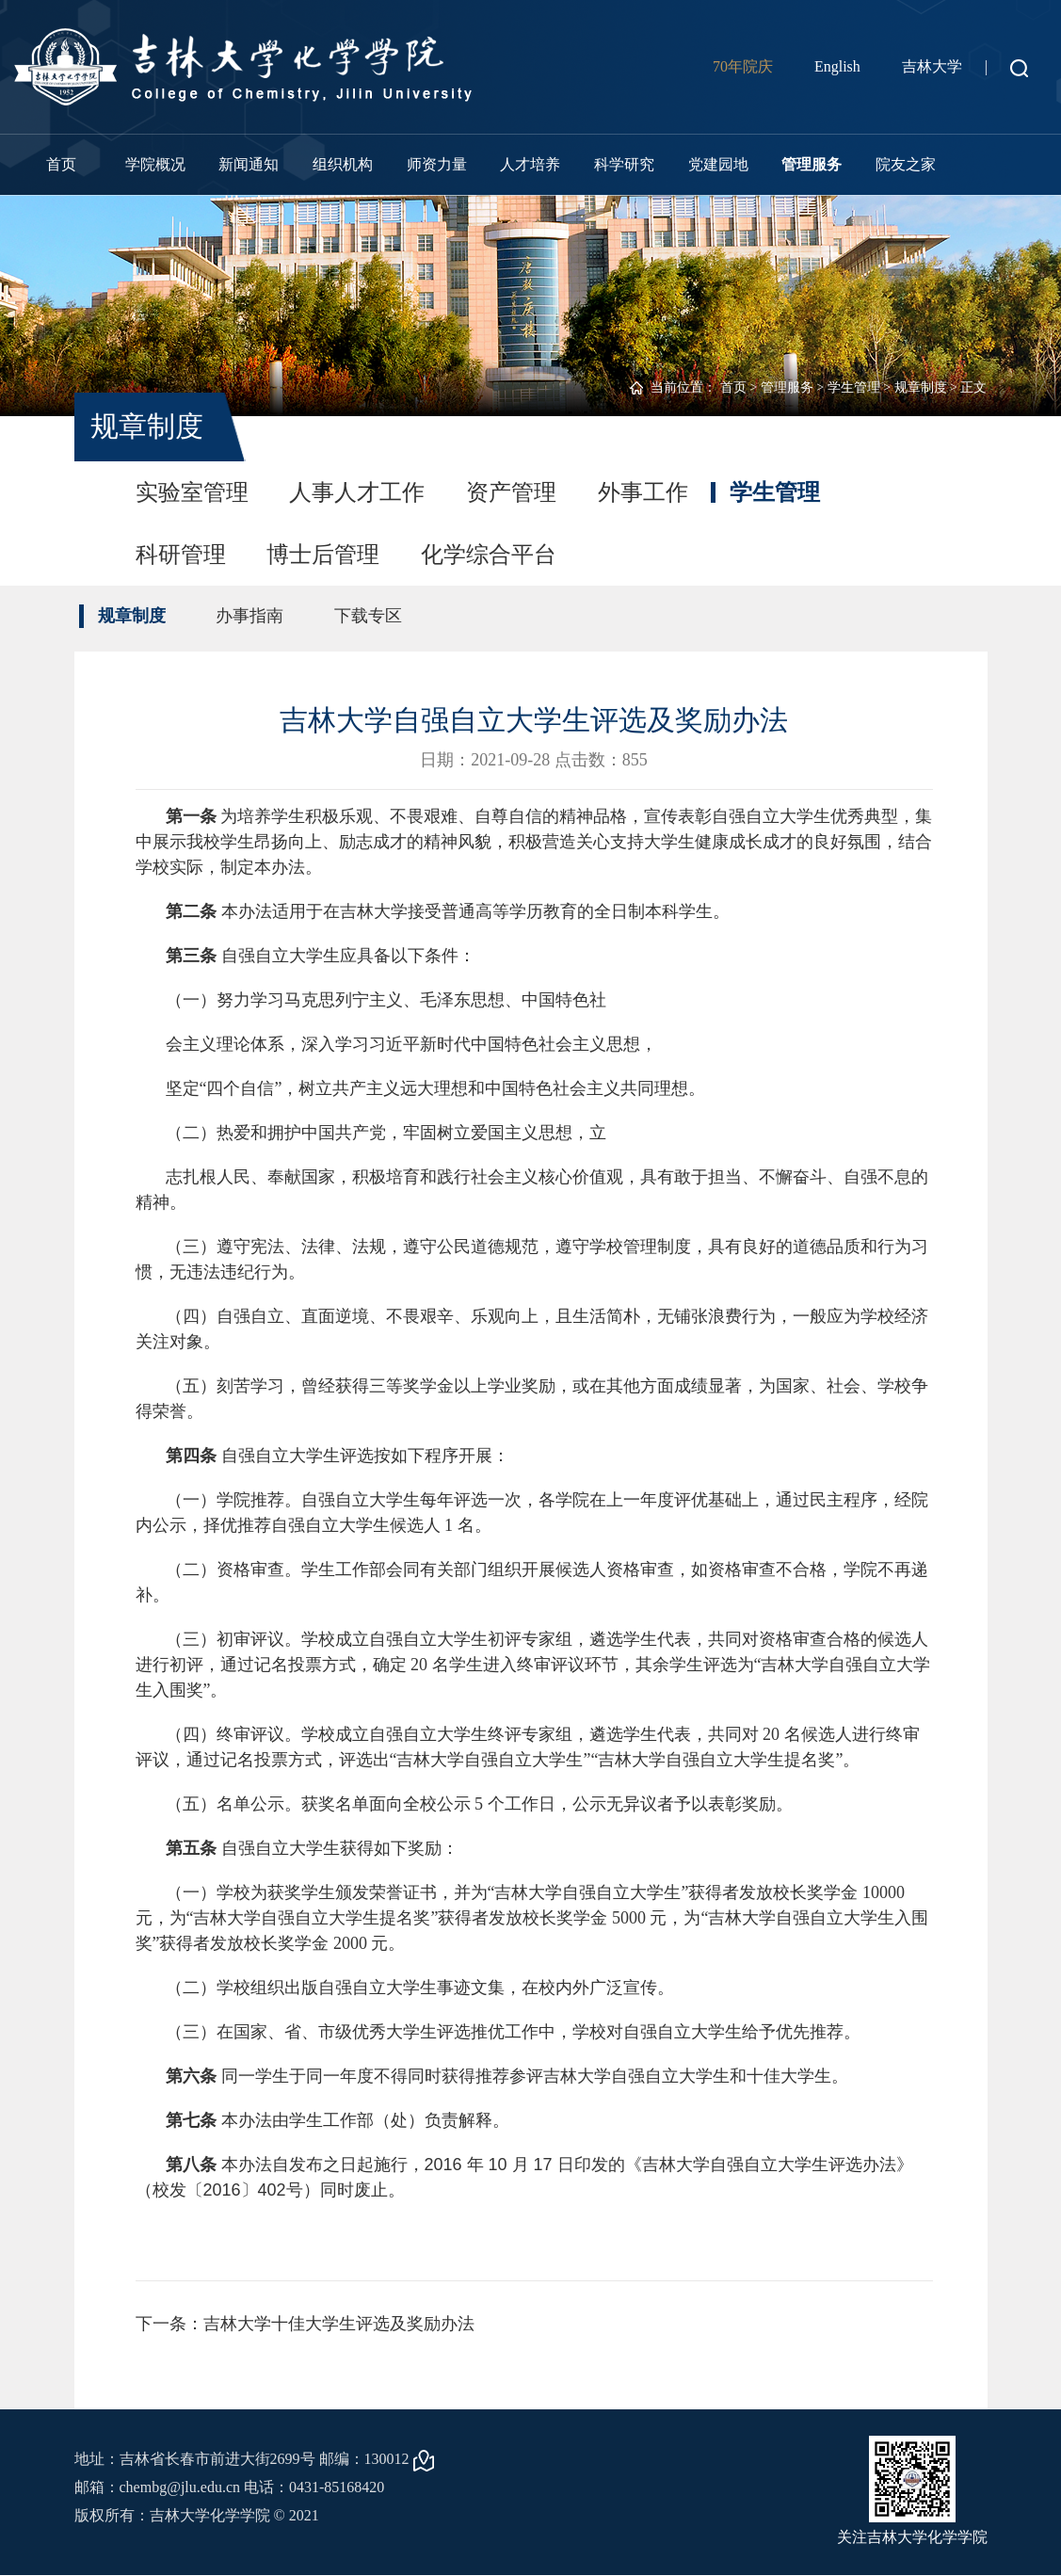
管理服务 (811, 164)
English (837, 66)
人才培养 (530, 164)
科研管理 (181, 554)
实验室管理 (192, 492)
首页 (61, 164)
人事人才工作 (358, 492)
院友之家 (906, 164)
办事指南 (250, 615)
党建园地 (718, 164)
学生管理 (854, 387)
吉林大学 (932, 66)
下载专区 (369, 615)
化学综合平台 (489, 554)
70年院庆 (743, 66)
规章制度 (920, 387)
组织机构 (343, 164)
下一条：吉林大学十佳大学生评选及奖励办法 (305, 2323)
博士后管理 (323, 554)
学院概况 (155, 164)
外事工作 (644, 492)
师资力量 (437, 164)
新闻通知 (248, 164)
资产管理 (512, 492)
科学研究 (624, 164)
